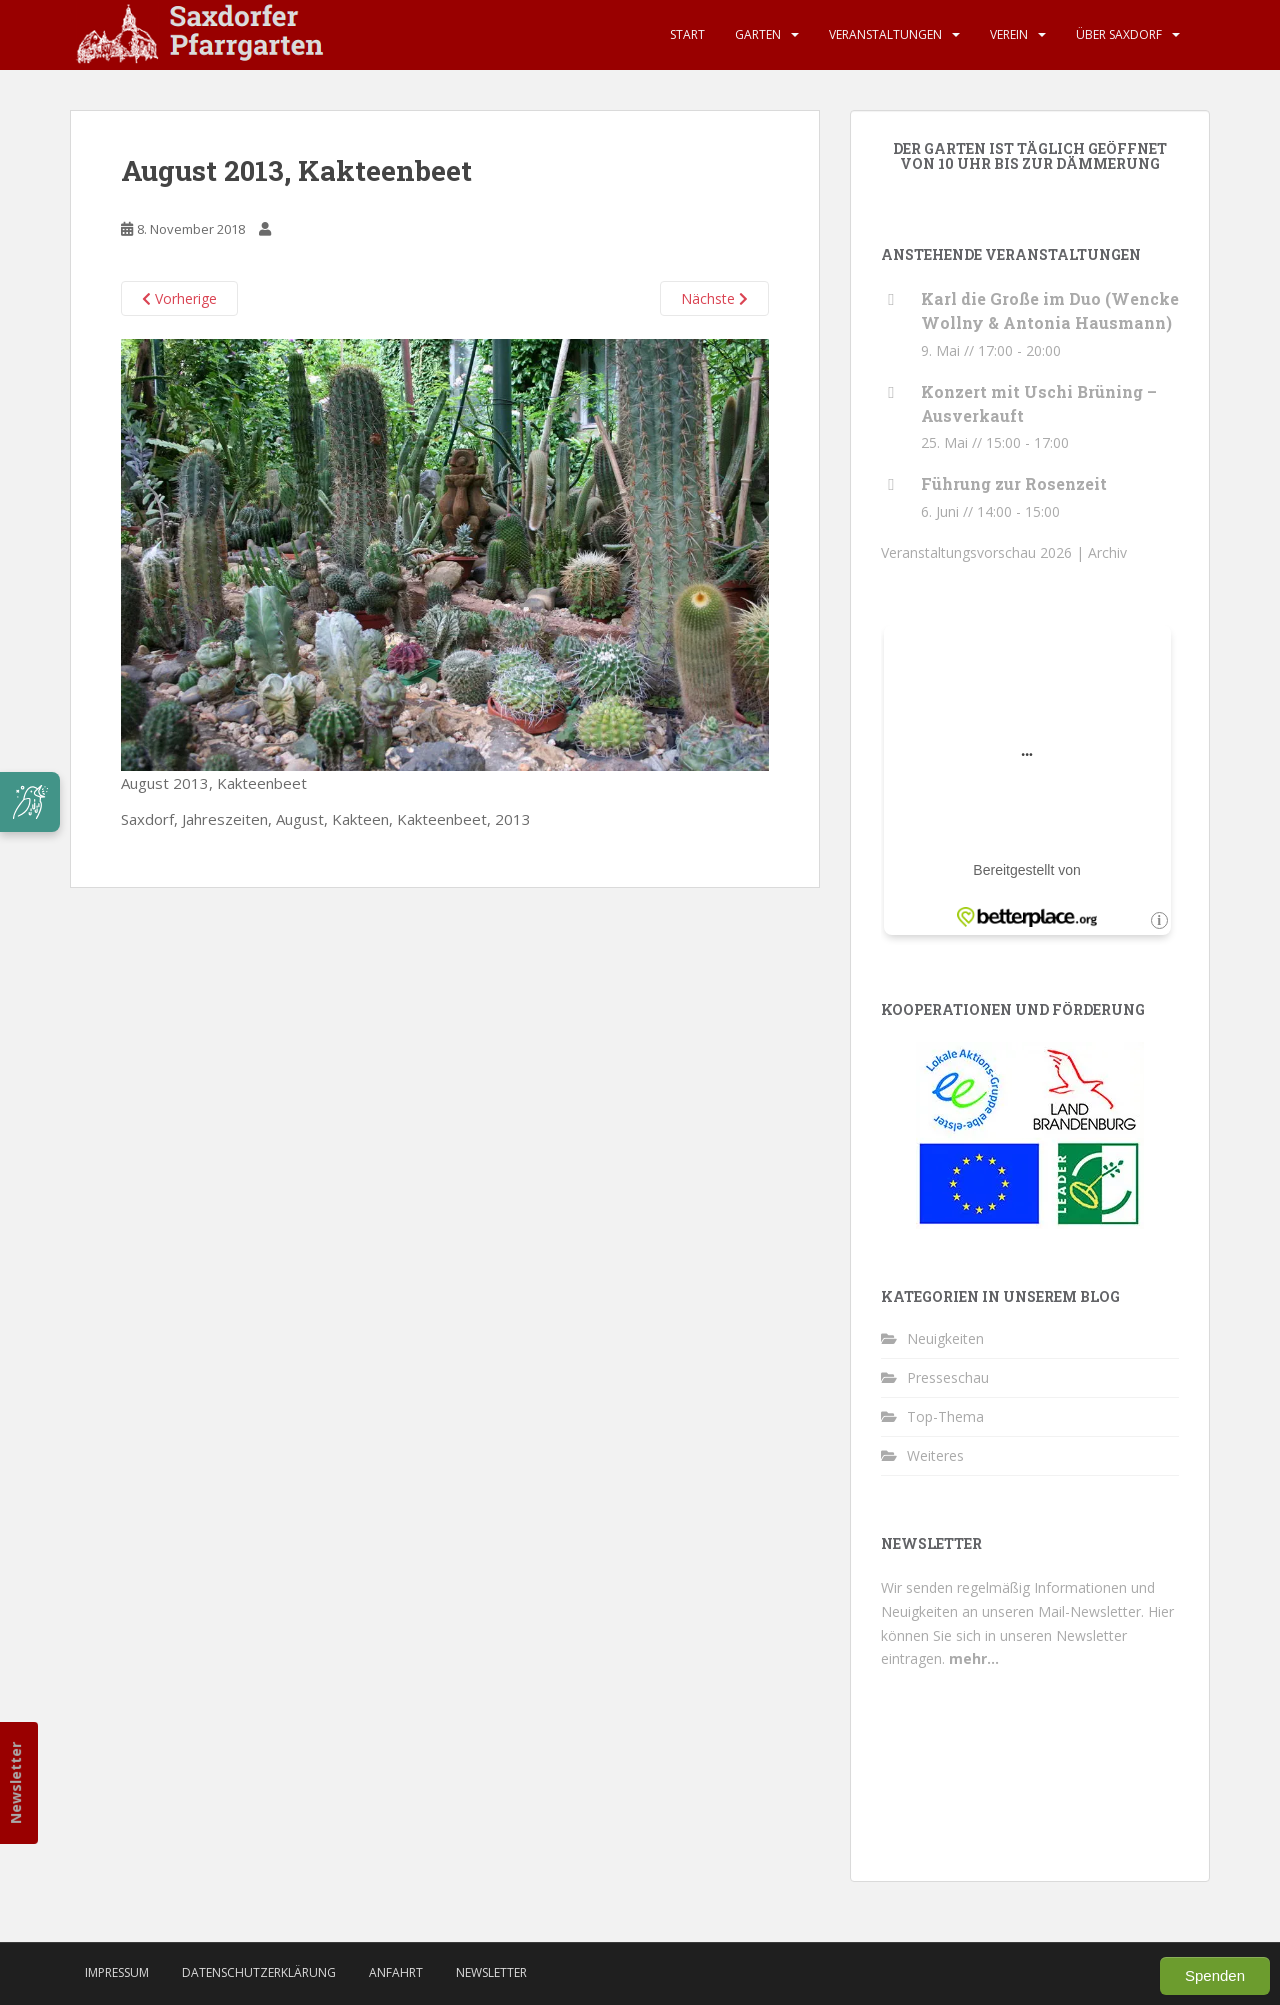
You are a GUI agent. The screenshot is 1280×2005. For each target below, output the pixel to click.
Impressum (117, 1972)
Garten (758, 34)
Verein (1009, 34)
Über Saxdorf (1119, 34)
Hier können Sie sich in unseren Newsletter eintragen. (1027, 1635)
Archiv (1107, 552)
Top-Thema (945, 1416)
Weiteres (935, 1455)
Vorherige (179, 298)
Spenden (1215, 1975)
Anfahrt (396, 1972)
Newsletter (15, 1783)
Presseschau (948, 1377)
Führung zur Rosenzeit (1014, 483)
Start (687, 34)
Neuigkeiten (945, 1338)
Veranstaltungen (885, 34)
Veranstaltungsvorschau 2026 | (984, 552)
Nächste (714, 298)
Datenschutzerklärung (259, 1972)
